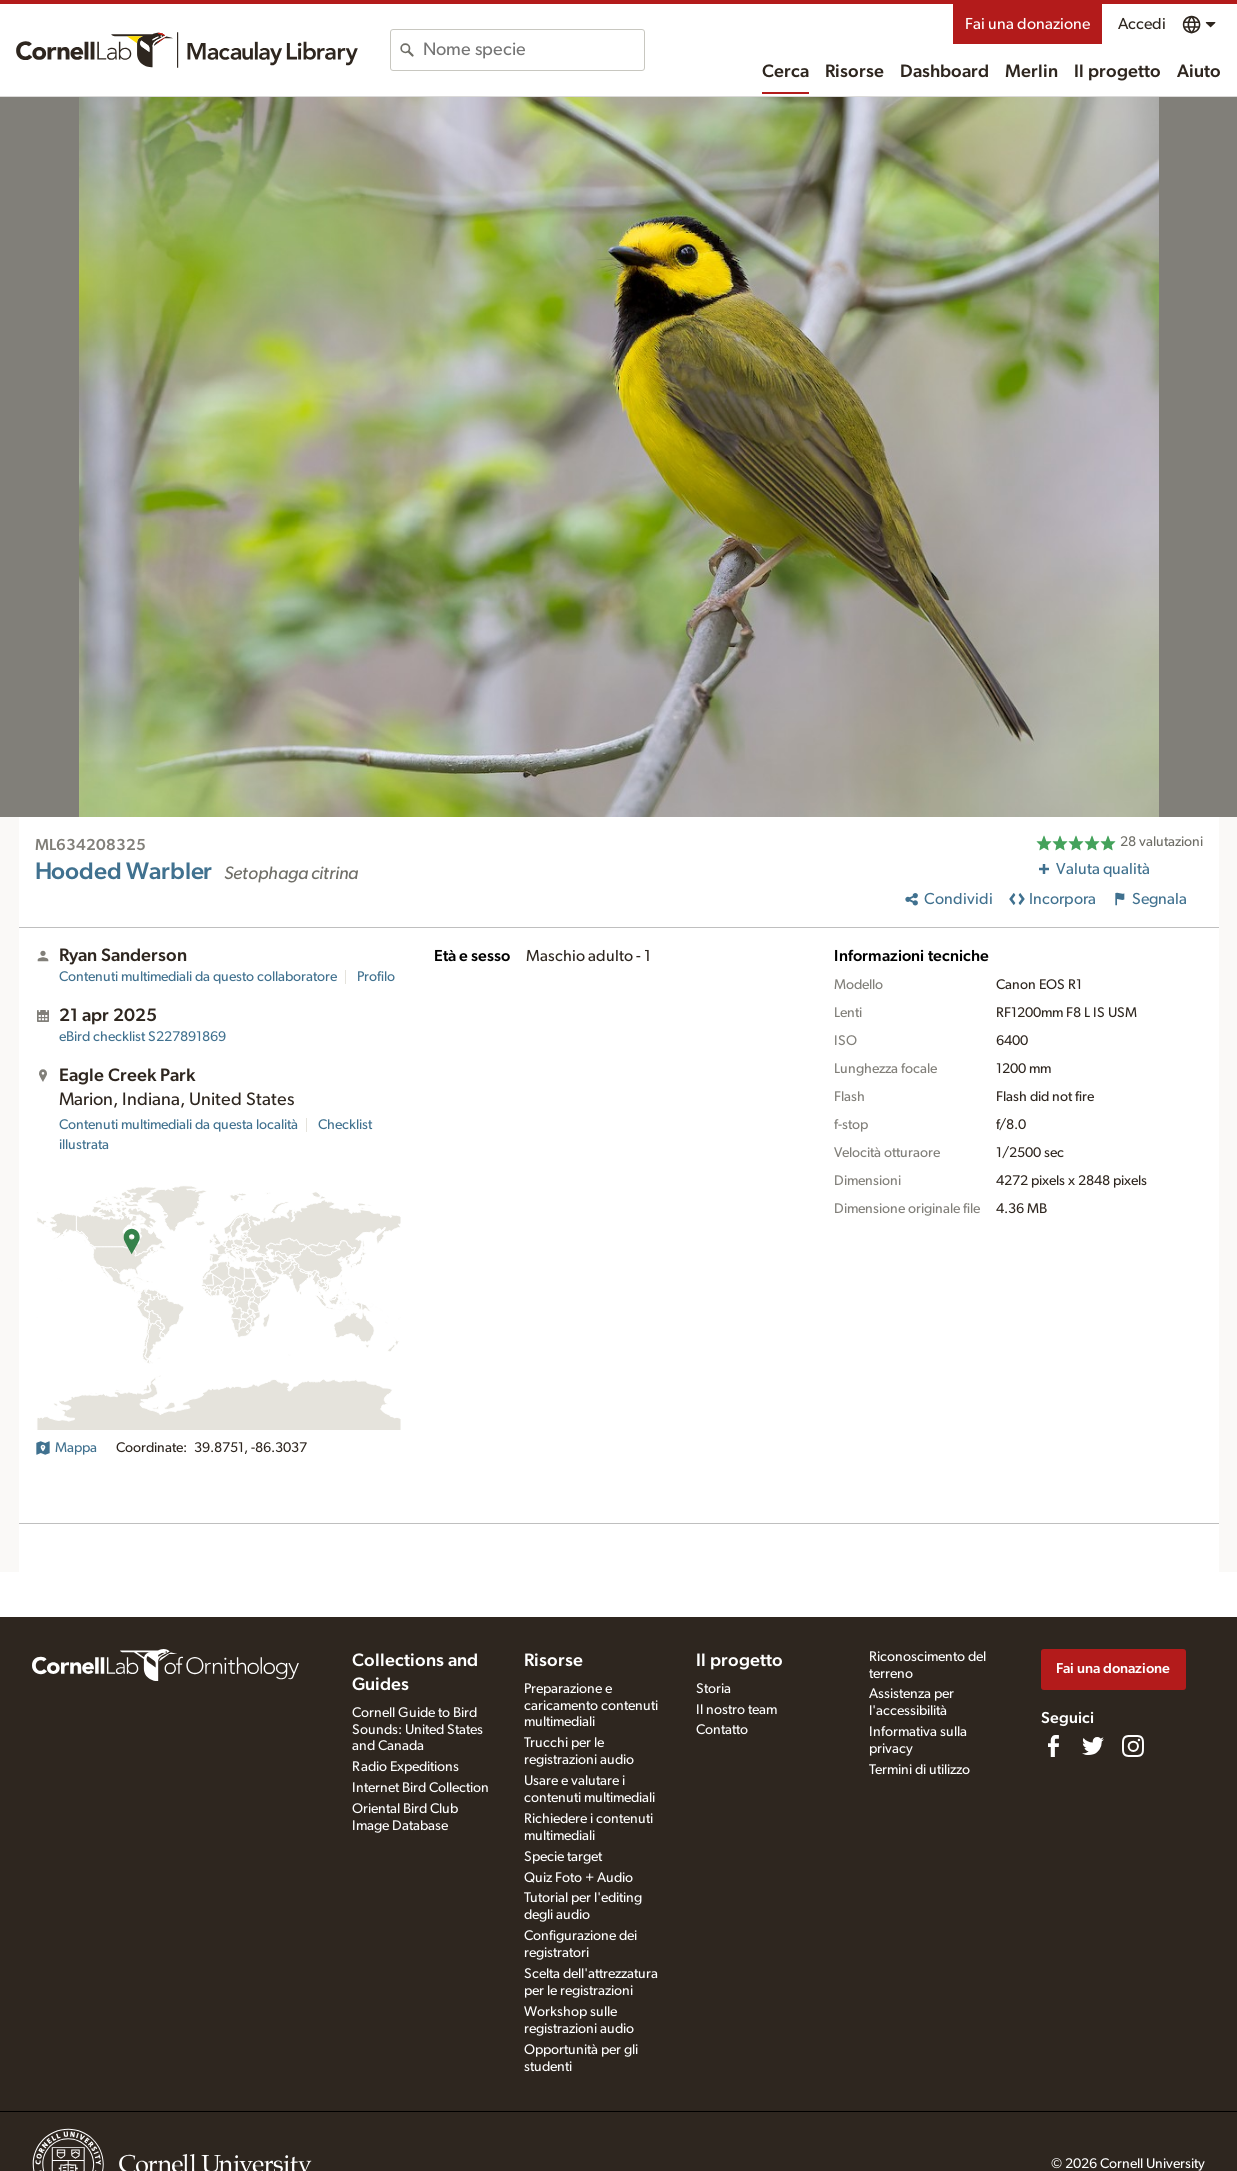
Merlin (1031, 72)
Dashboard (944, 72)
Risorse (854, 72)
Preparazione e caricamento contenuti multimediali (591, 1706)
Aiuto (1199, 72)
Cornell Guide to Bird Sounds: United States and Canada (417, 1730)
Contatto (722, 1730)
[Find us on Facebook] (1053, 1746)
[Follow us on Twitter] (1093, 1746)
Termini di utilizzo (919, 1770)
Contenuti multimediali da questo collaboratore (198, 977)
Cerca (785, 72)
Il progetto (1117, 72)
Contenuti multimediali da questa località (178, 1125)
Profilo (376, 977)
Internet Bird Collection (420, 1788)
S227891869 (142, 1037)
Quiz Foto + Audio (578, 1878)
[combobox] (533, 50)
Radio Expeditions (405, 1767)
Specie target (563, 1857)
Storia (713, 1689)
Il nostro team (736, 1710)
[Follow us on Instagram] (1133, 1746)
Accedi (1142, 24)
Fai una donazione (1027, 24)
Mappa (66, 1448)
